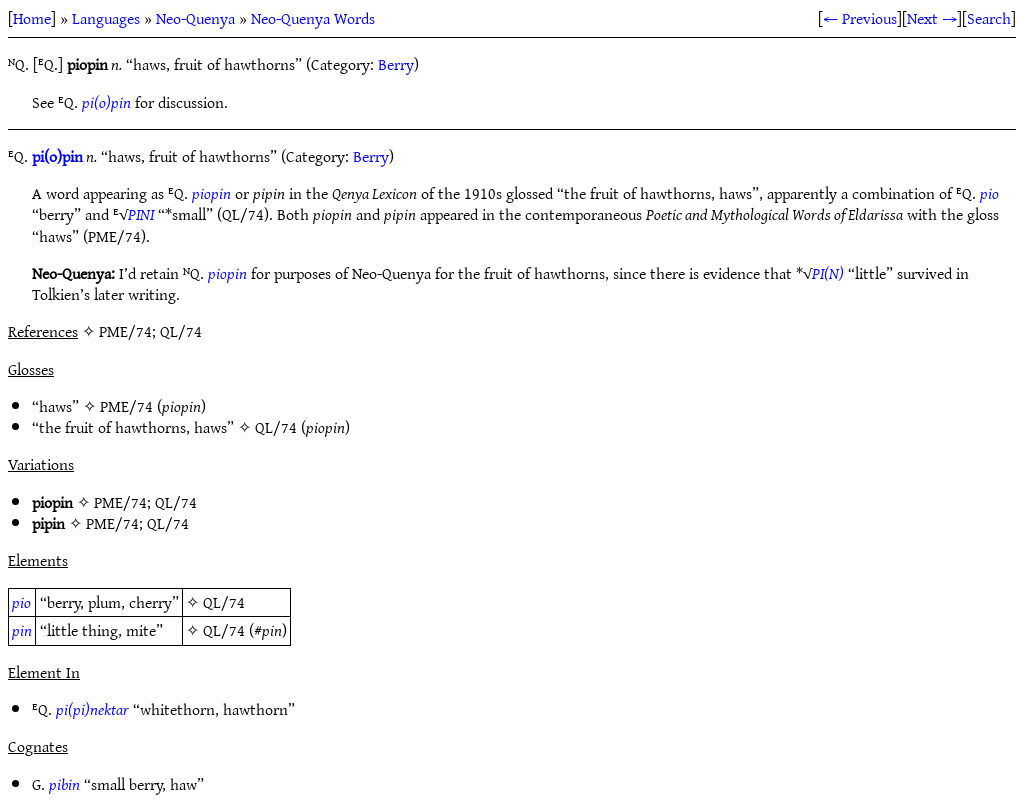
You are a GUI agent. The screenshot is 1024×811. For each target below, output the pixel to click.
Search (989, 18)
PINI (141, 214)
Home (32, 18)
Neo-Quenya (195, 18)
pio (989, 193)
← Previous (860, 18)
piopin (211, 193)
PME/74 (126, 406)
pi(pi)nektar (92, 709)
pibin (64, 784)
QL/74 (276, 427)
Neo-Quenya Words (313, 18)
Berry (396, 64)
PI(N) (828, 273)
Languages (106, 18)
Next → (932, 18)
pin (22, 630)
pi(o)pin (106, 102)
